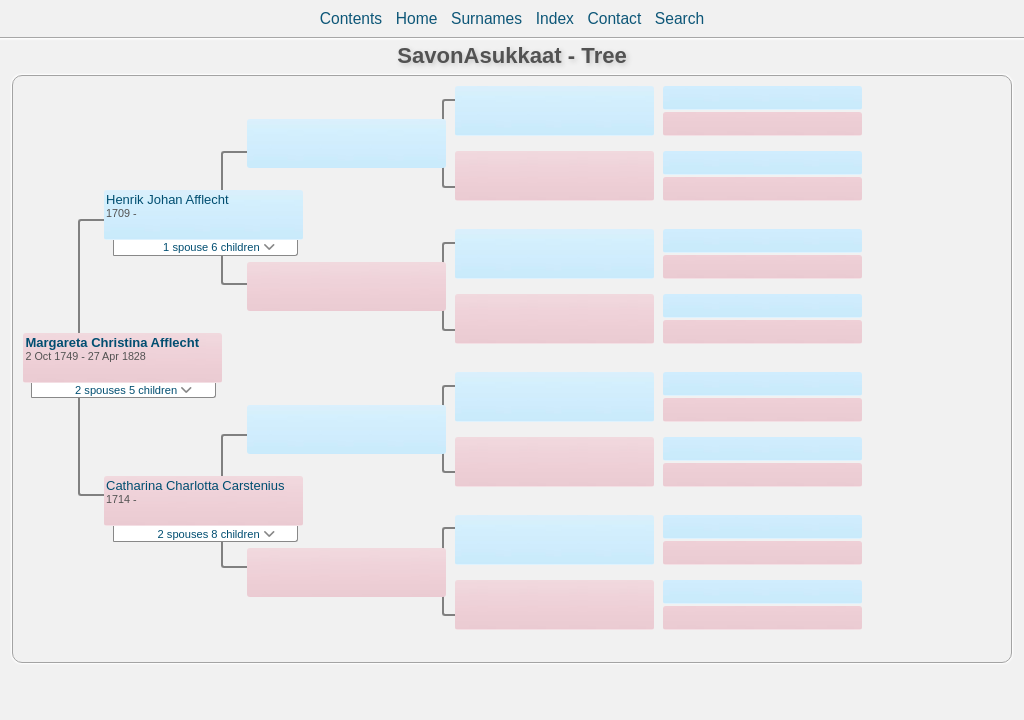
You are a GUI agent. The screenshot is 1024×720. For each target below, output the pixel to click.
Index (555, 18)
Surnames (486, 18)
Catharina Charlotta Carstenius (195, 485)
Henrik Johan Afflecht (167, 199)
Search (679, 18)
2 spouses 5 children (133, 390)
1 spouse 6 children (219, 247)
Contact (614, 18)
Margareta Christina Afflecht (112, 342)
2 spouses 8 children (216, 534)
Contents (351, 18)
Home (417, 18)
